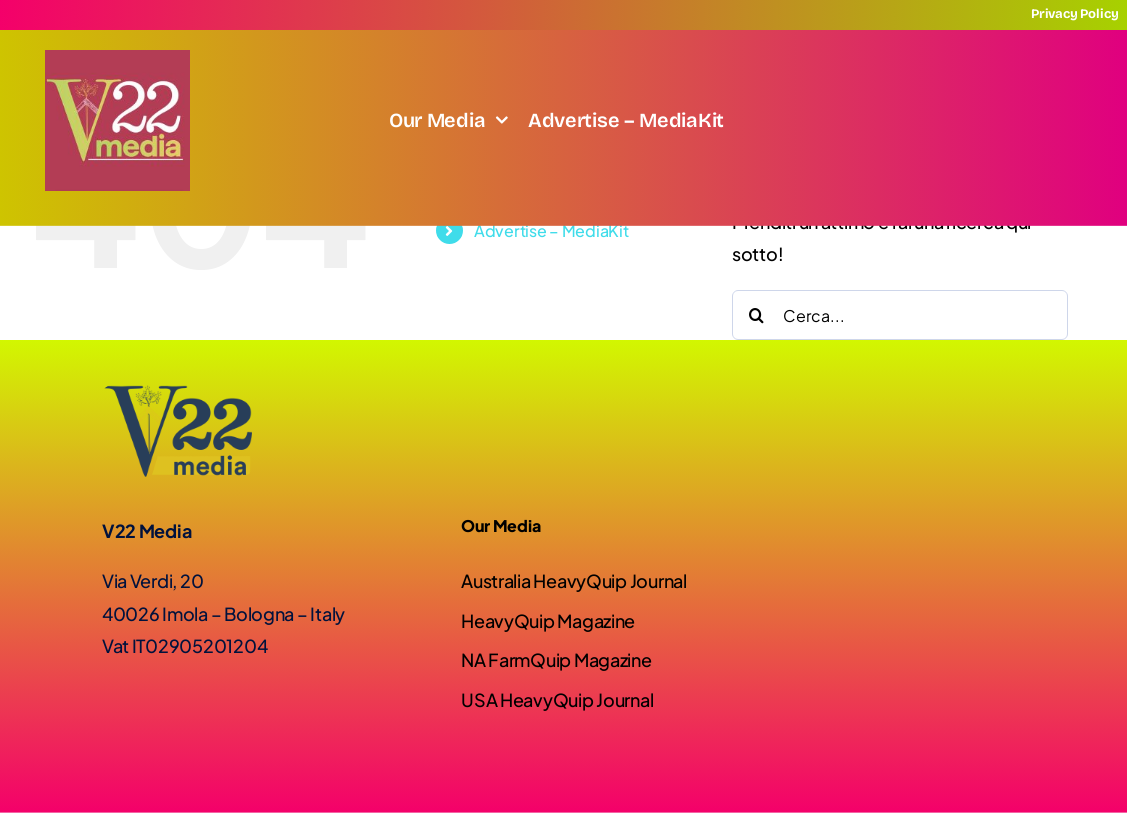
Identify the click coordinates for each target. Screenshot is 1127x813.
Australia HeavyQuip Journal (574, 580)
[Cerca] (757, 315)
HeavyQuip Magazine (548, 620)
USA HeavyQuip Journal (557, 699)
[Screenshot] (117, 58)
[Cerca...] (900, 315)
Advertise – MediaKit (551, 230)
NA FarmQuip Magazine (556, 659)
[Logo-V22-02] (177, 393)
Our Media (500, 525)
